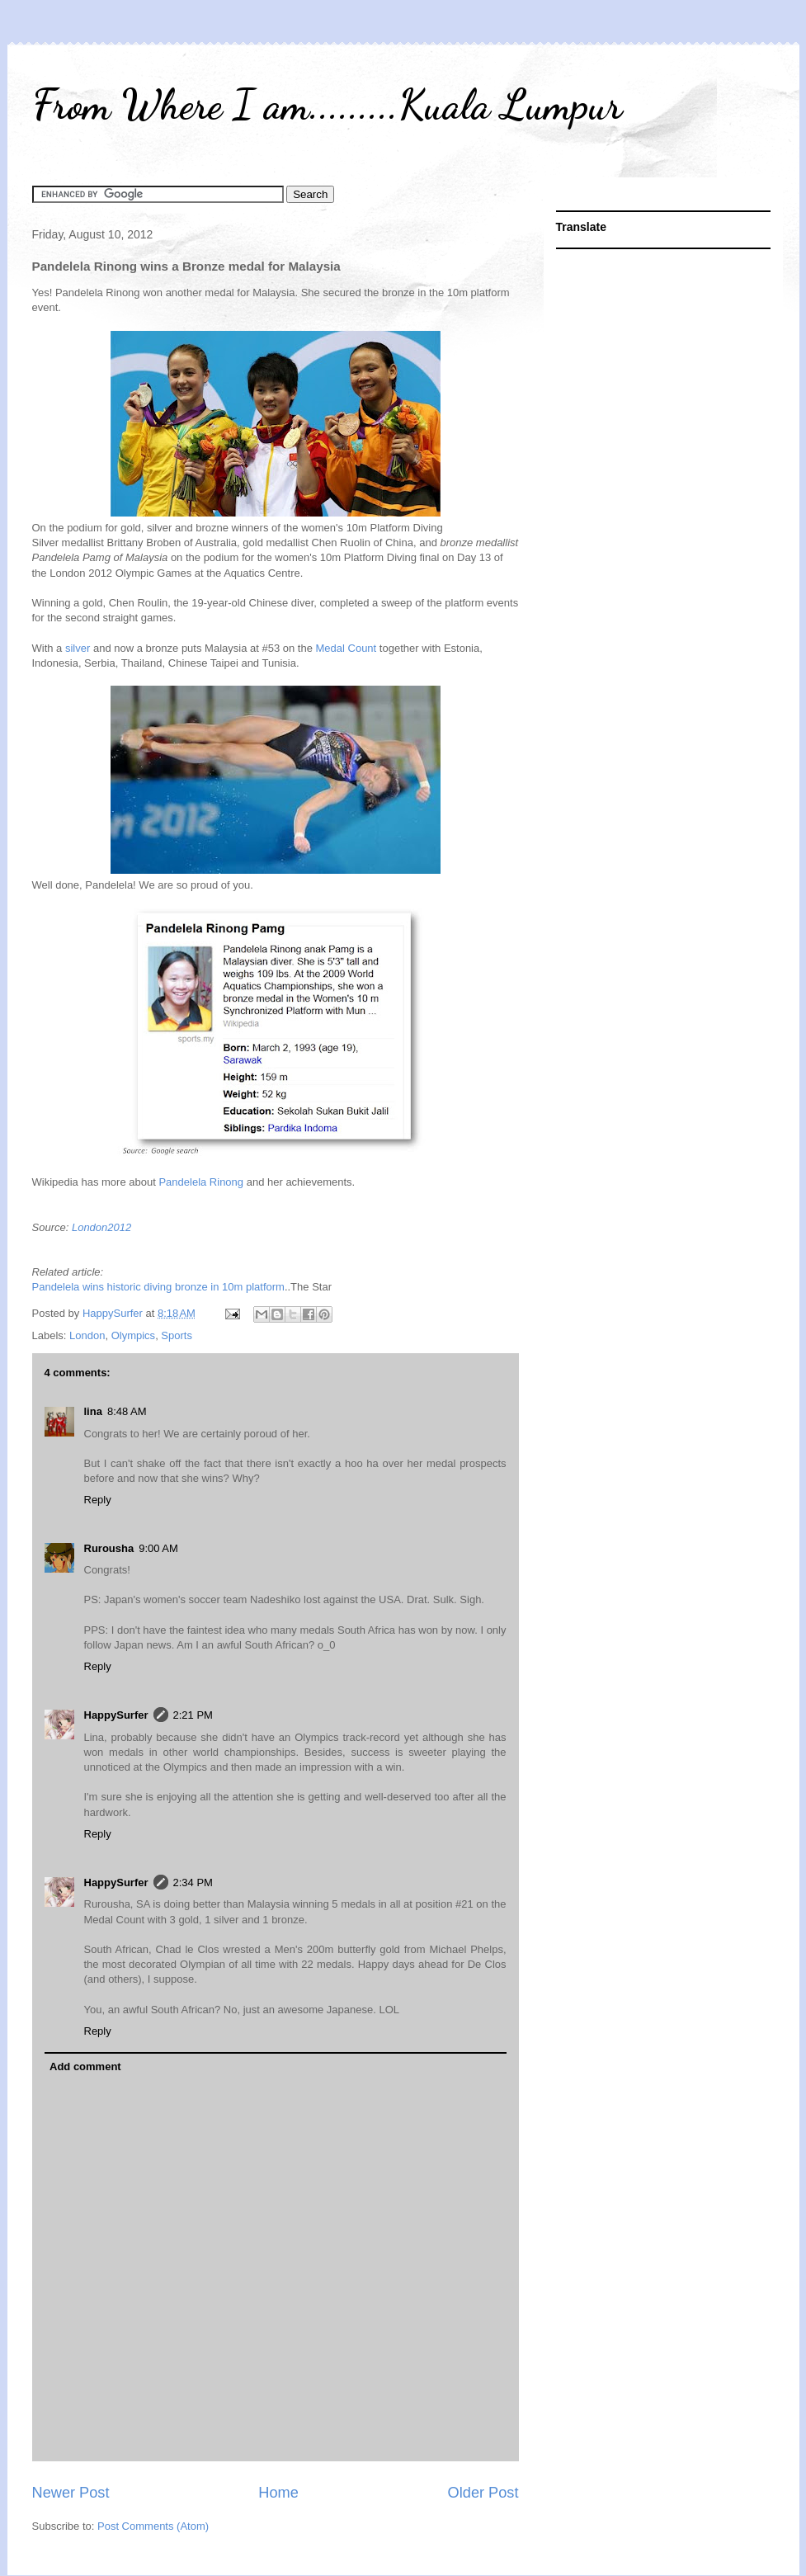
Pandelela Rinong (200, 1182)
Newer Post (71, 2492)
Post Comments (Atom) (153, 2526)
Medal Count (346, 648)
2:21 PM (193, 1715)
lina (93, 1411)
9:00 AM (158, 1548)
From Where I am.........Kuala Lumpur (327, 105)
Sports (176, 1335)
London (87, 1335)
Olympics (133, 1335)
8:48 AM (127, 1411)
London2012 (101, 1227)
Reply (97, 1499)
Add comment (85, 2066)
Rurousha (109, 1548)
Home (278, 2492)
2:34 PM (193, 1882)
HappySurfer (116, 1715)
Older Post (483, 2492)
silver (77, 648)
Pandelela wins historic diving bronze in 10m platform (158, 1287)
